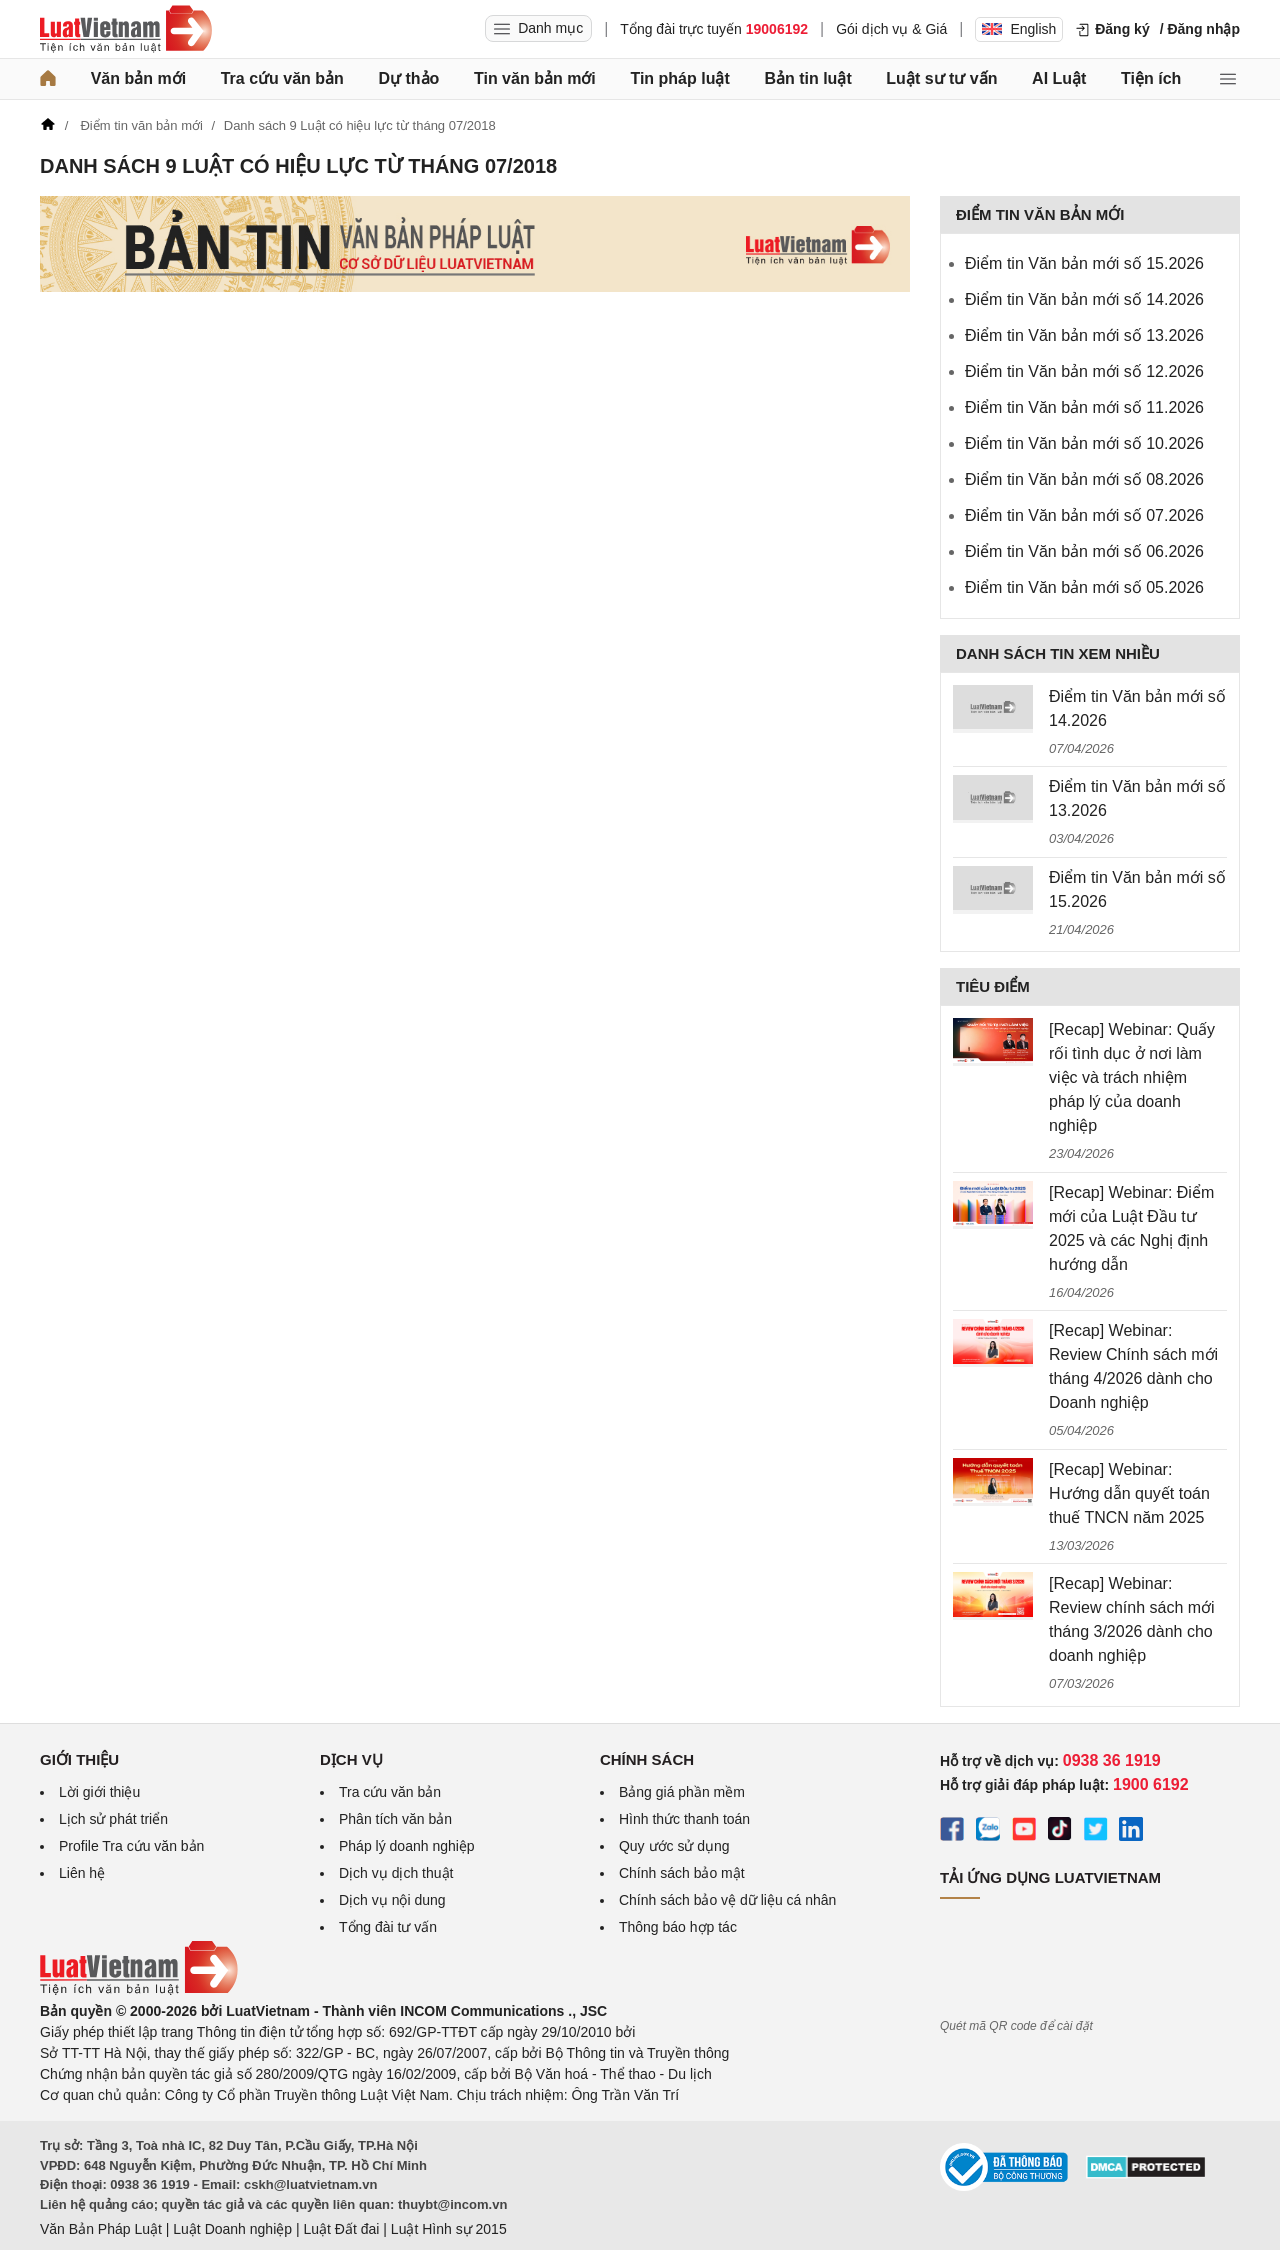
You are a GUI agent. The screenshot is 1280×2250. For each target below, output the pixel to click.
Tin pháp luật (679, 78)
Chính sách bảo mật (682, 1873)
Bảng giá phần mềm (682, 1792)
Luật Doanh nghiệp (232, 2229)
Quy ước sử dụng (674, 1846)
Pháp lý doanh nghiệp (407, 1846)
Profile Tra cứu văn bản (131, 1846)
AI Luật (1059, 78)
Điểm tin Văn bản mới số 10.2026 (1084, 443)
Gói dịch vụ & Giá (891, 29)
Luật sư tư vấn (941, 78)
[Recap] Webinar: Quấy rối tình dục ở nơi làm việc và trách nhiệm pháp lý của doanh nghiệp (1132, 1077)
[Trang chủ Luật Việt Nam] (126, 29)
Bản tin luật (807, 78)
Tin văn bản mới (535, 78)
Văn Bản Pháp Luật (101, 2229)
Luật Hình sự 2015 (449, 2229)
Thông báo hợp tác (678, 1927)
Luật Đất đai (341, 2229)
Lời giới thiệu (99, 1792)
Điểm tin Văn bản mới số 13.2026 (1084, 335)
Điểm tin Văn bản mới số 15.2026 (1084, 263)
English (1019, 29)
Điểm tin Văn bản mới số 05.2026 (1084, 587)
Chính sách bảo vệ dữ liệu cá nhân (727, 1900)
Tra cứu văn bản (282, 78)
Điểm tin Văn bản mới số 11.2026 (1084, 407)
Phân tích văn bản (395, 1819)
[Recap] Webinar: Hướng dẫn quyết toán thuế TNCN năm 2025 (1129, 1493)
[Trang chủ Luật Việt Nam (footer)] (139, 1990)
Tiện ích (1151, 78)
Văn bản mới (138, 78)
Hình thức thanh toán (684, 1819)
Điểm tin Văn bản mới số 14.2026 (1084, 299)
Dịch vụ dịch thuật (396, 1873)
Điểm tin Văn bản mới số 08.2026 (1084, 479)
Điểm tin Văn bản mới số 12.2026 (1084, 371)
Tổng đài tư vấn (388, 1927)
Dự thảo (408, 78)
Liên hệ (82, 1873)
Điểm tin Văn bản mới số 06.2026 (1084, 551)
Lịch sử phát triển (113, 1819)
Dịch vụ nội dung (392, 1900)
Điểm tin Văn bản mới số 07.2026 (1084, 515)
